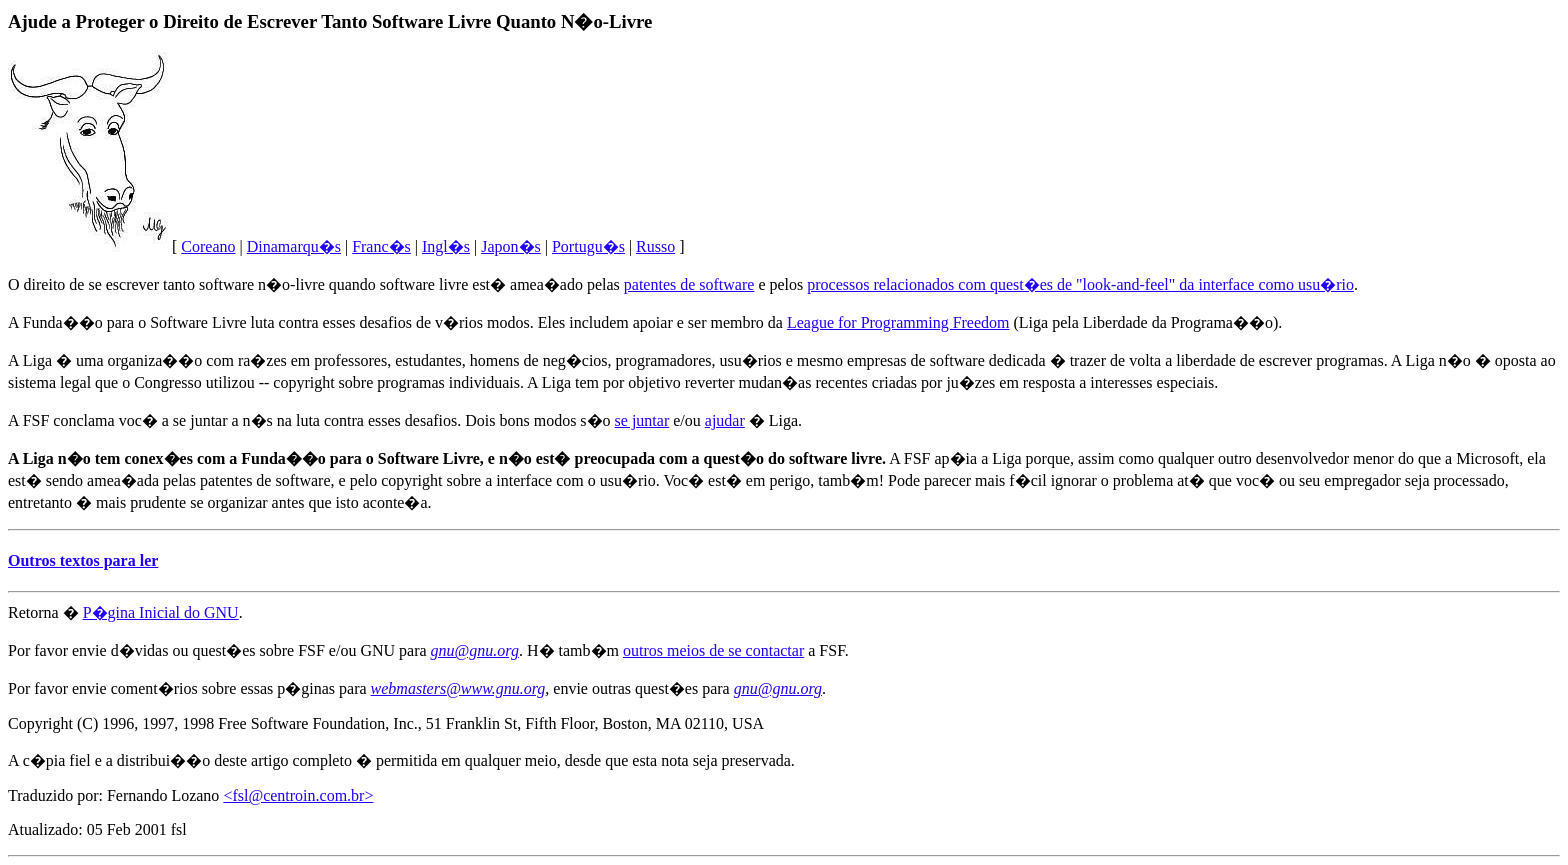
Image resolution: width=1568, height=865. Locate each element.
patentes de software (689, 284)
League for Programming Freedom (898, 322)
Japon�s (511, 246)
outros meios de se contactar (713, 650)
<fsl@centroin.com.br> (298, 795)
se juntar (642, 420)
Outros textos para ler (83, 560)
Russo (655, 246)
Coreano (208, 246)
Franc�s (381, 246)
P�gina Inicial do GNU (161, 612)
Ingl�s (446, 246)
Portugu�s (588, 246)
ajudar (725, 420)
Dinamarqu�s (294, 246)
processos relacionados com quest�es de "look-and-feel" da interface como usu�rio (1080, 284)
